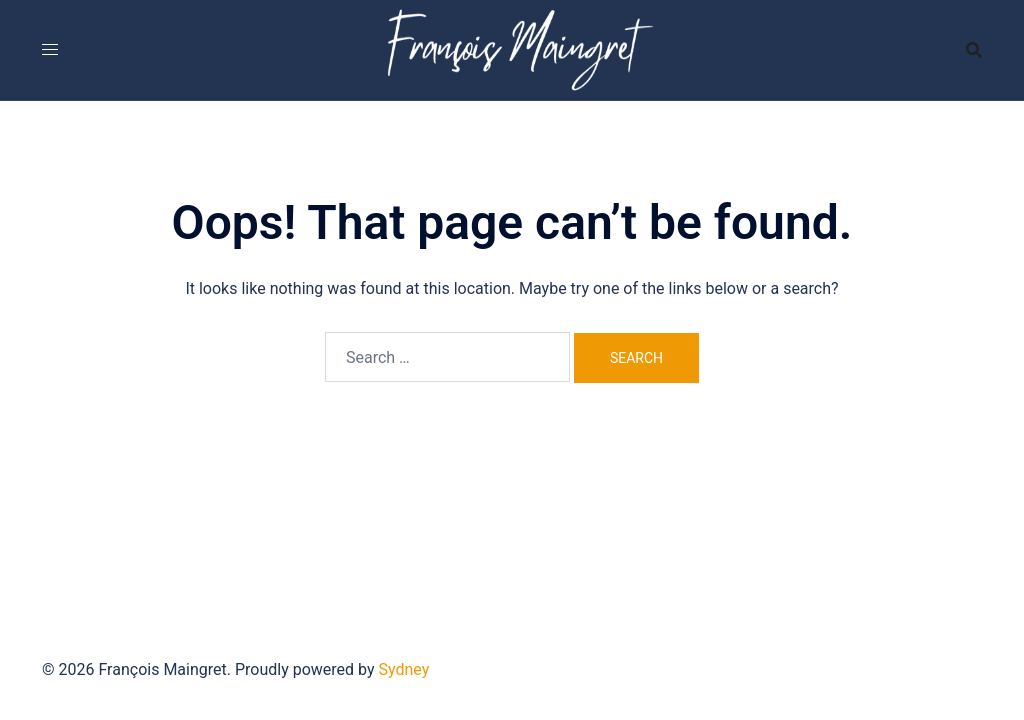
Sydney (404, 669)
